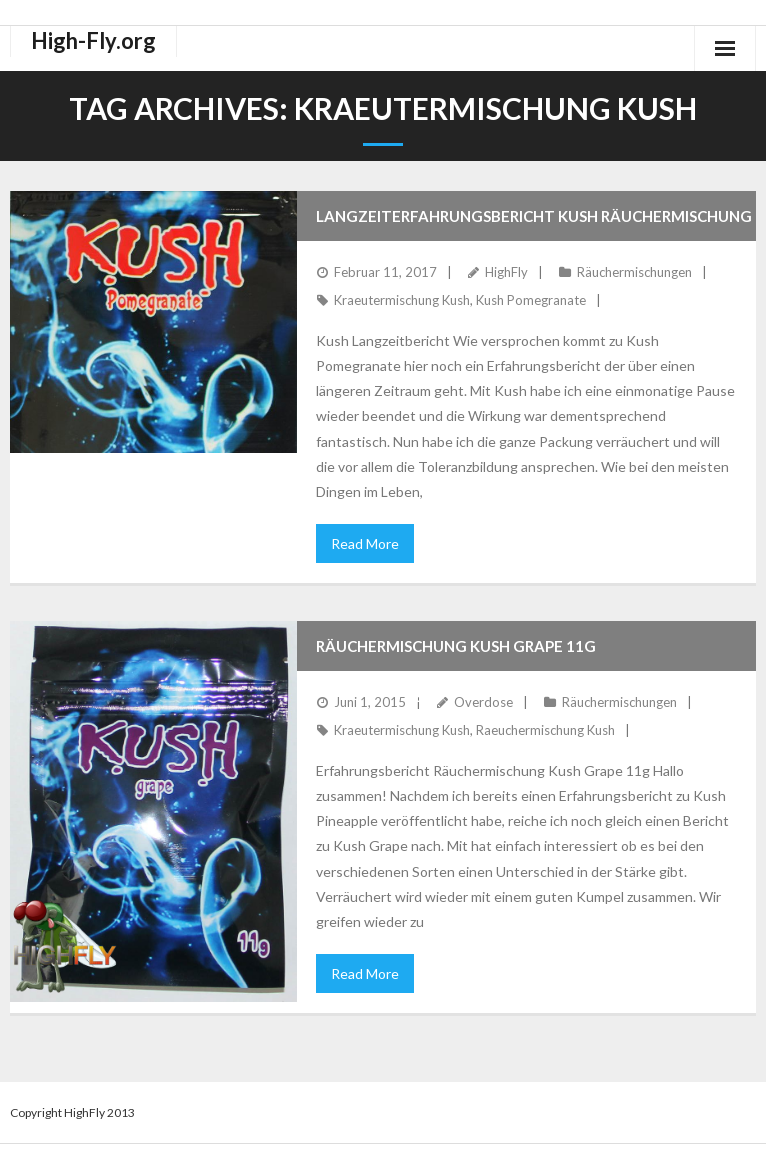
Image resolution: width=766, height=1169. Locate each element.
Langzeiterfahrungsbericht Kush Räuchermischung (534, 216)
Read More (365, 543)
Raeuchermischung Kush (545, 730)
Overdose (483, 702)
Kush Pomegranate (531, 300)
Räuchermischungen (634, 272)
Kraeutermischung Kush (402, 300)
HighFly (506, 272)
